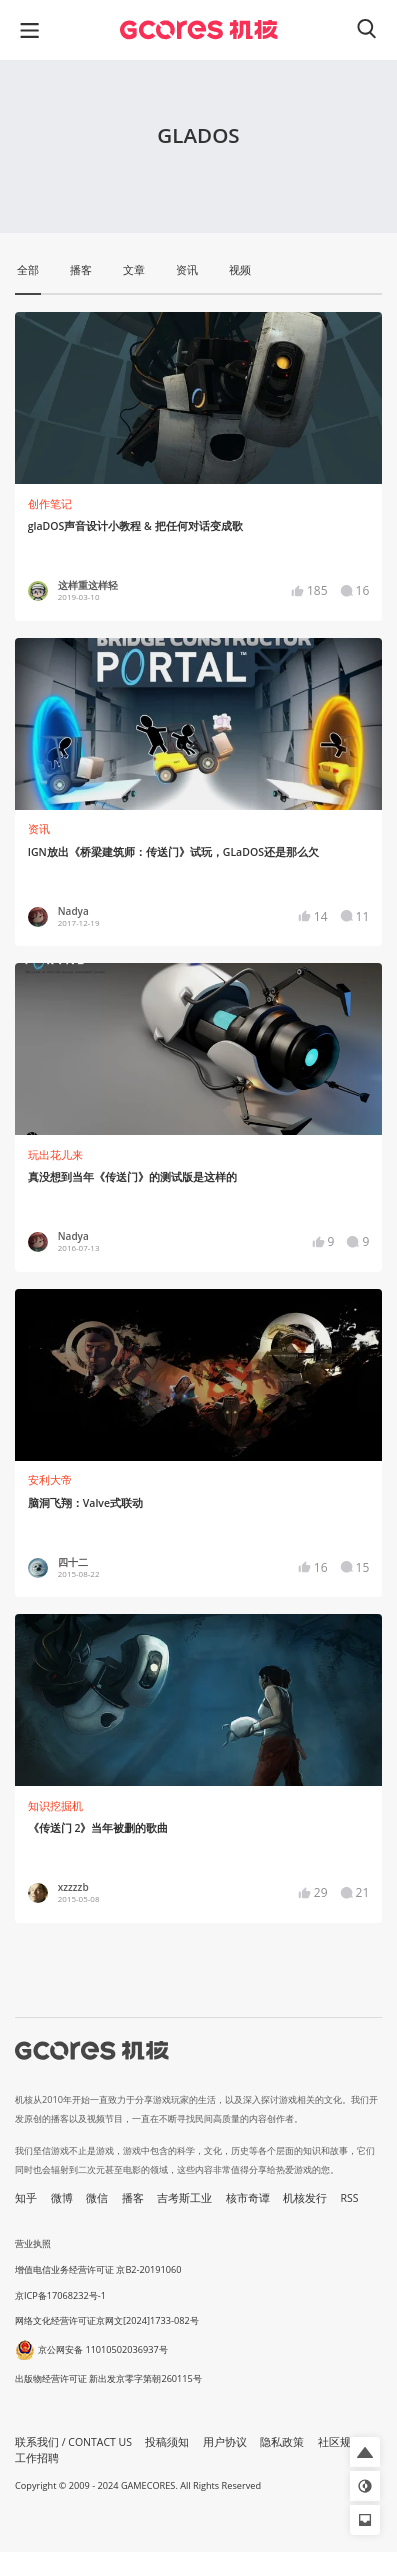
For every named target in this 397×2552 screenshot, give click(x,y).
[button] (365, 2452)
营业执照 (33, 2243)
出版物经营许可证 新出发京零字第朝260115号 (108, 2378)
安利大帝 (50, 1480)
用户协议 (225, 2442)
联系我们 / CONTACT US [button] (73, 2442)
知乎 (26, 2198)
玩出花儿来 (55, 1155)
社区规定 (340, 2442)
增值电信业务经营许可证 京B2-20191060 (98, 2269)
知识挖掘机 (55, 1806)
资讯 (39, 829)
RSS (350, 2198)
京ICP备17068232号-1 (60, 2295)
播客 (133, 2198)
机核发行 (305, 2198)
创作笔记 (50, 504)
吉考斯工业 (184, 2198)
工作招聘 (37, 2458)
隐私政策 (282, 2442)
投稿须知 (167, 2442)
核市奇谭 (248, 2198)
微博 (62, 2198)
